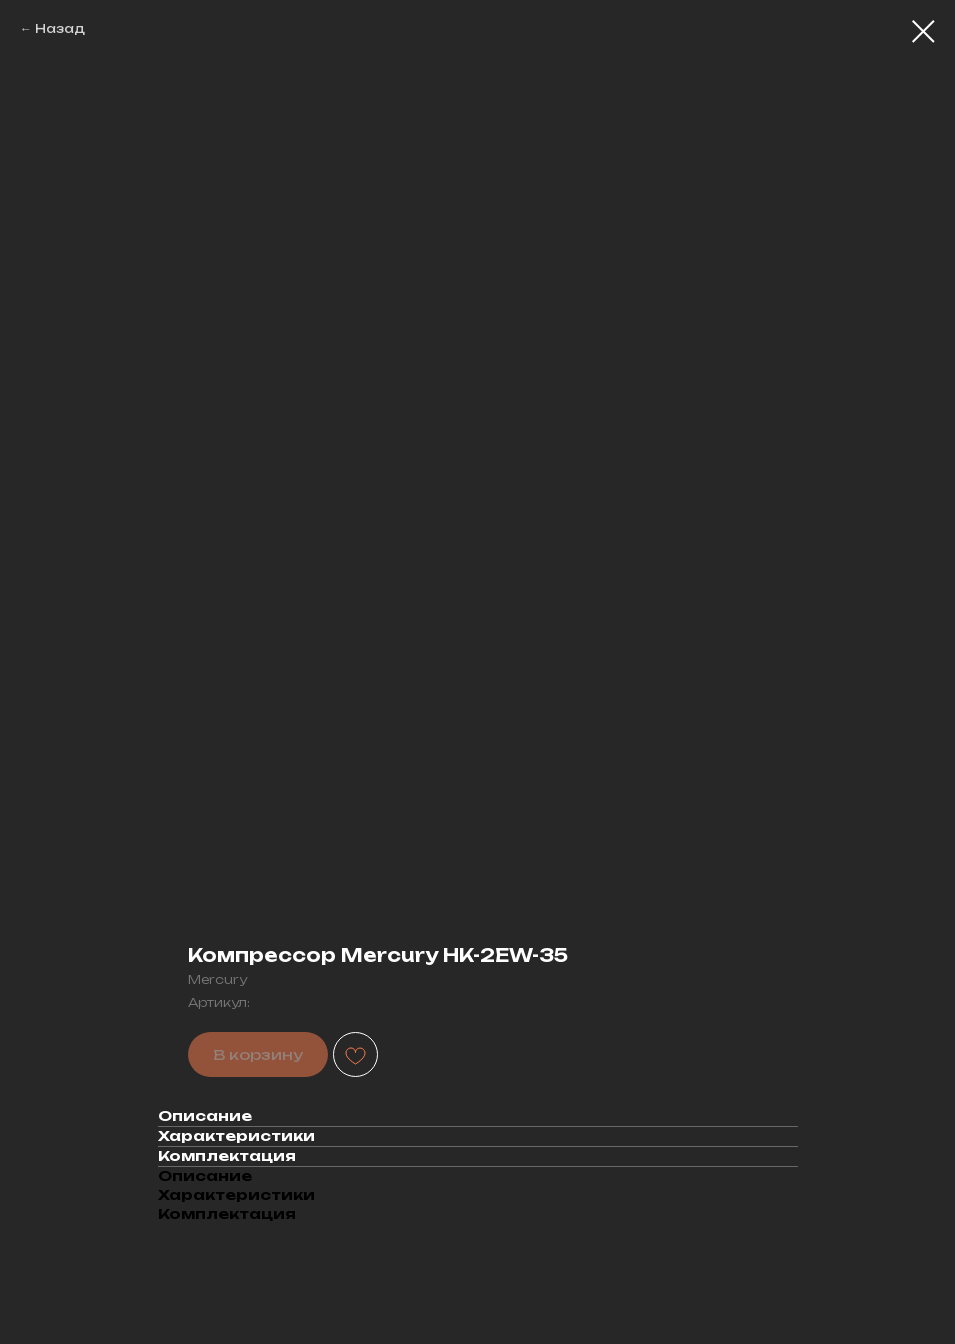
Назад (60, 28)
